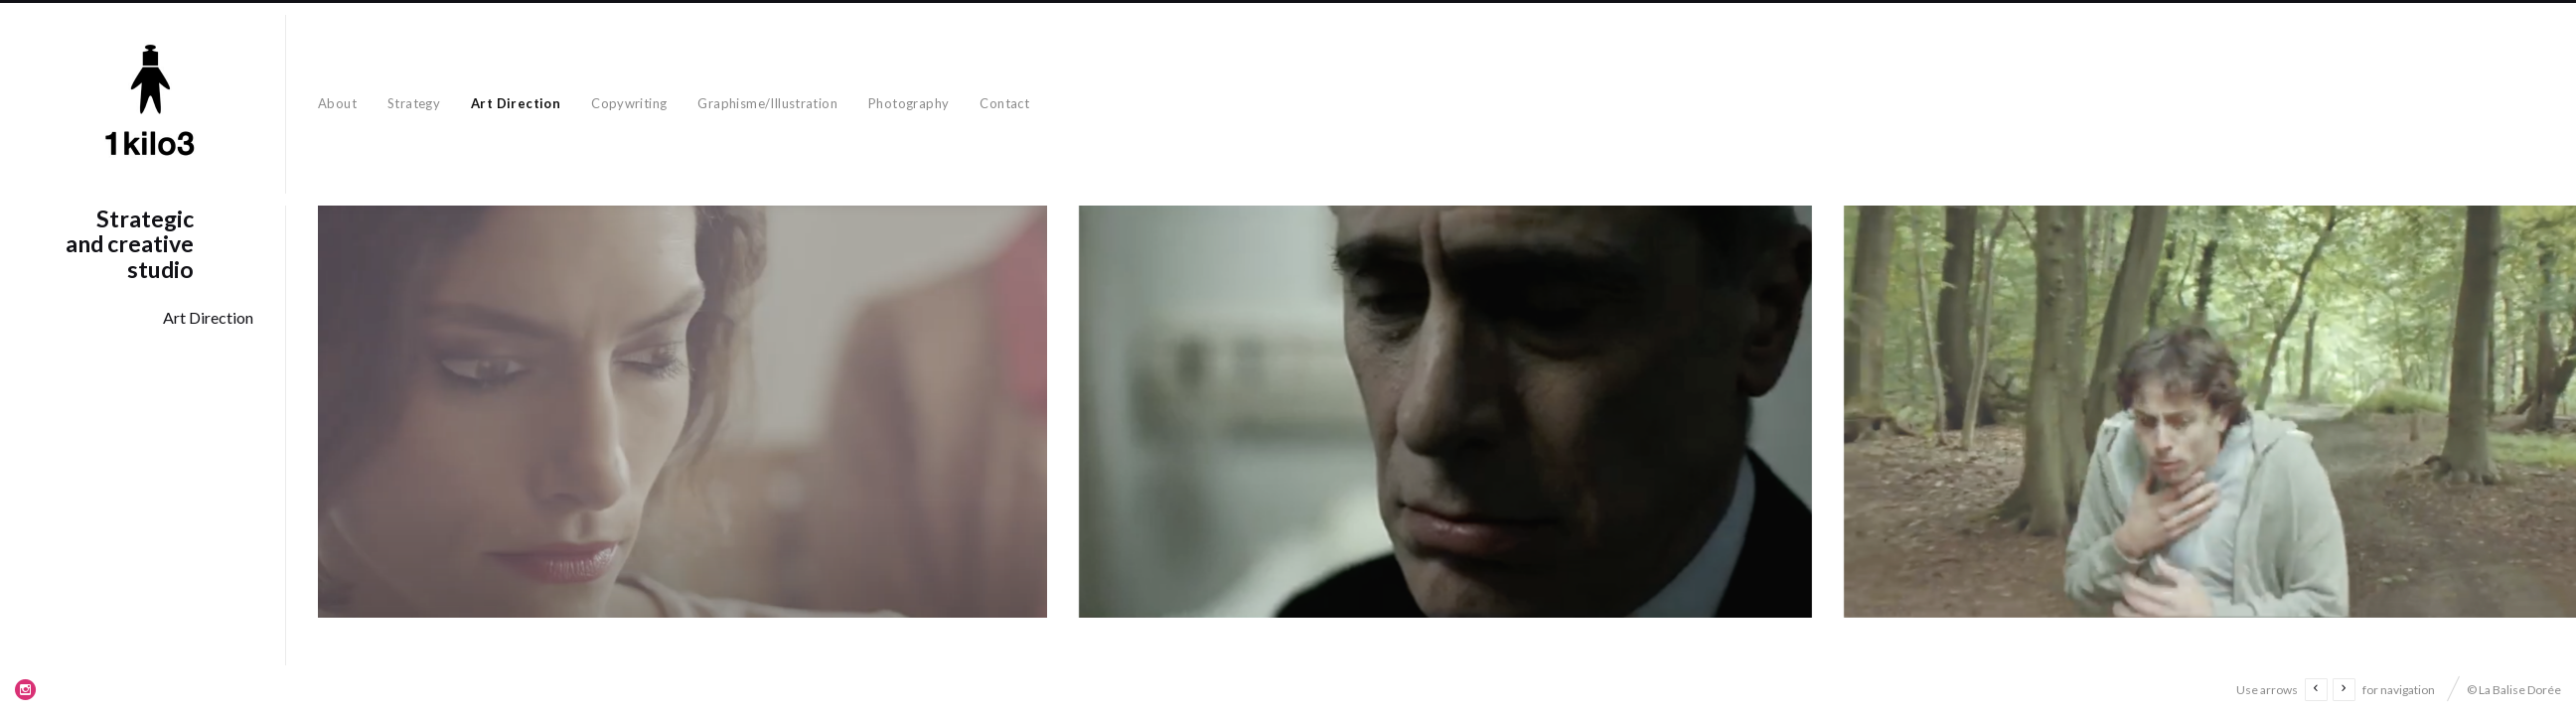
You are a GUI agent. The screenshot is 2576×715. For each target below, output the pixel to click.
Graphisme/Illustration (767, 103)
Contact (1004, 103)
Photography (908, 103)
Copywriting (629, 103)
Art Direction (515, 103)
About (337, 103)
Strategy (413, 103)
